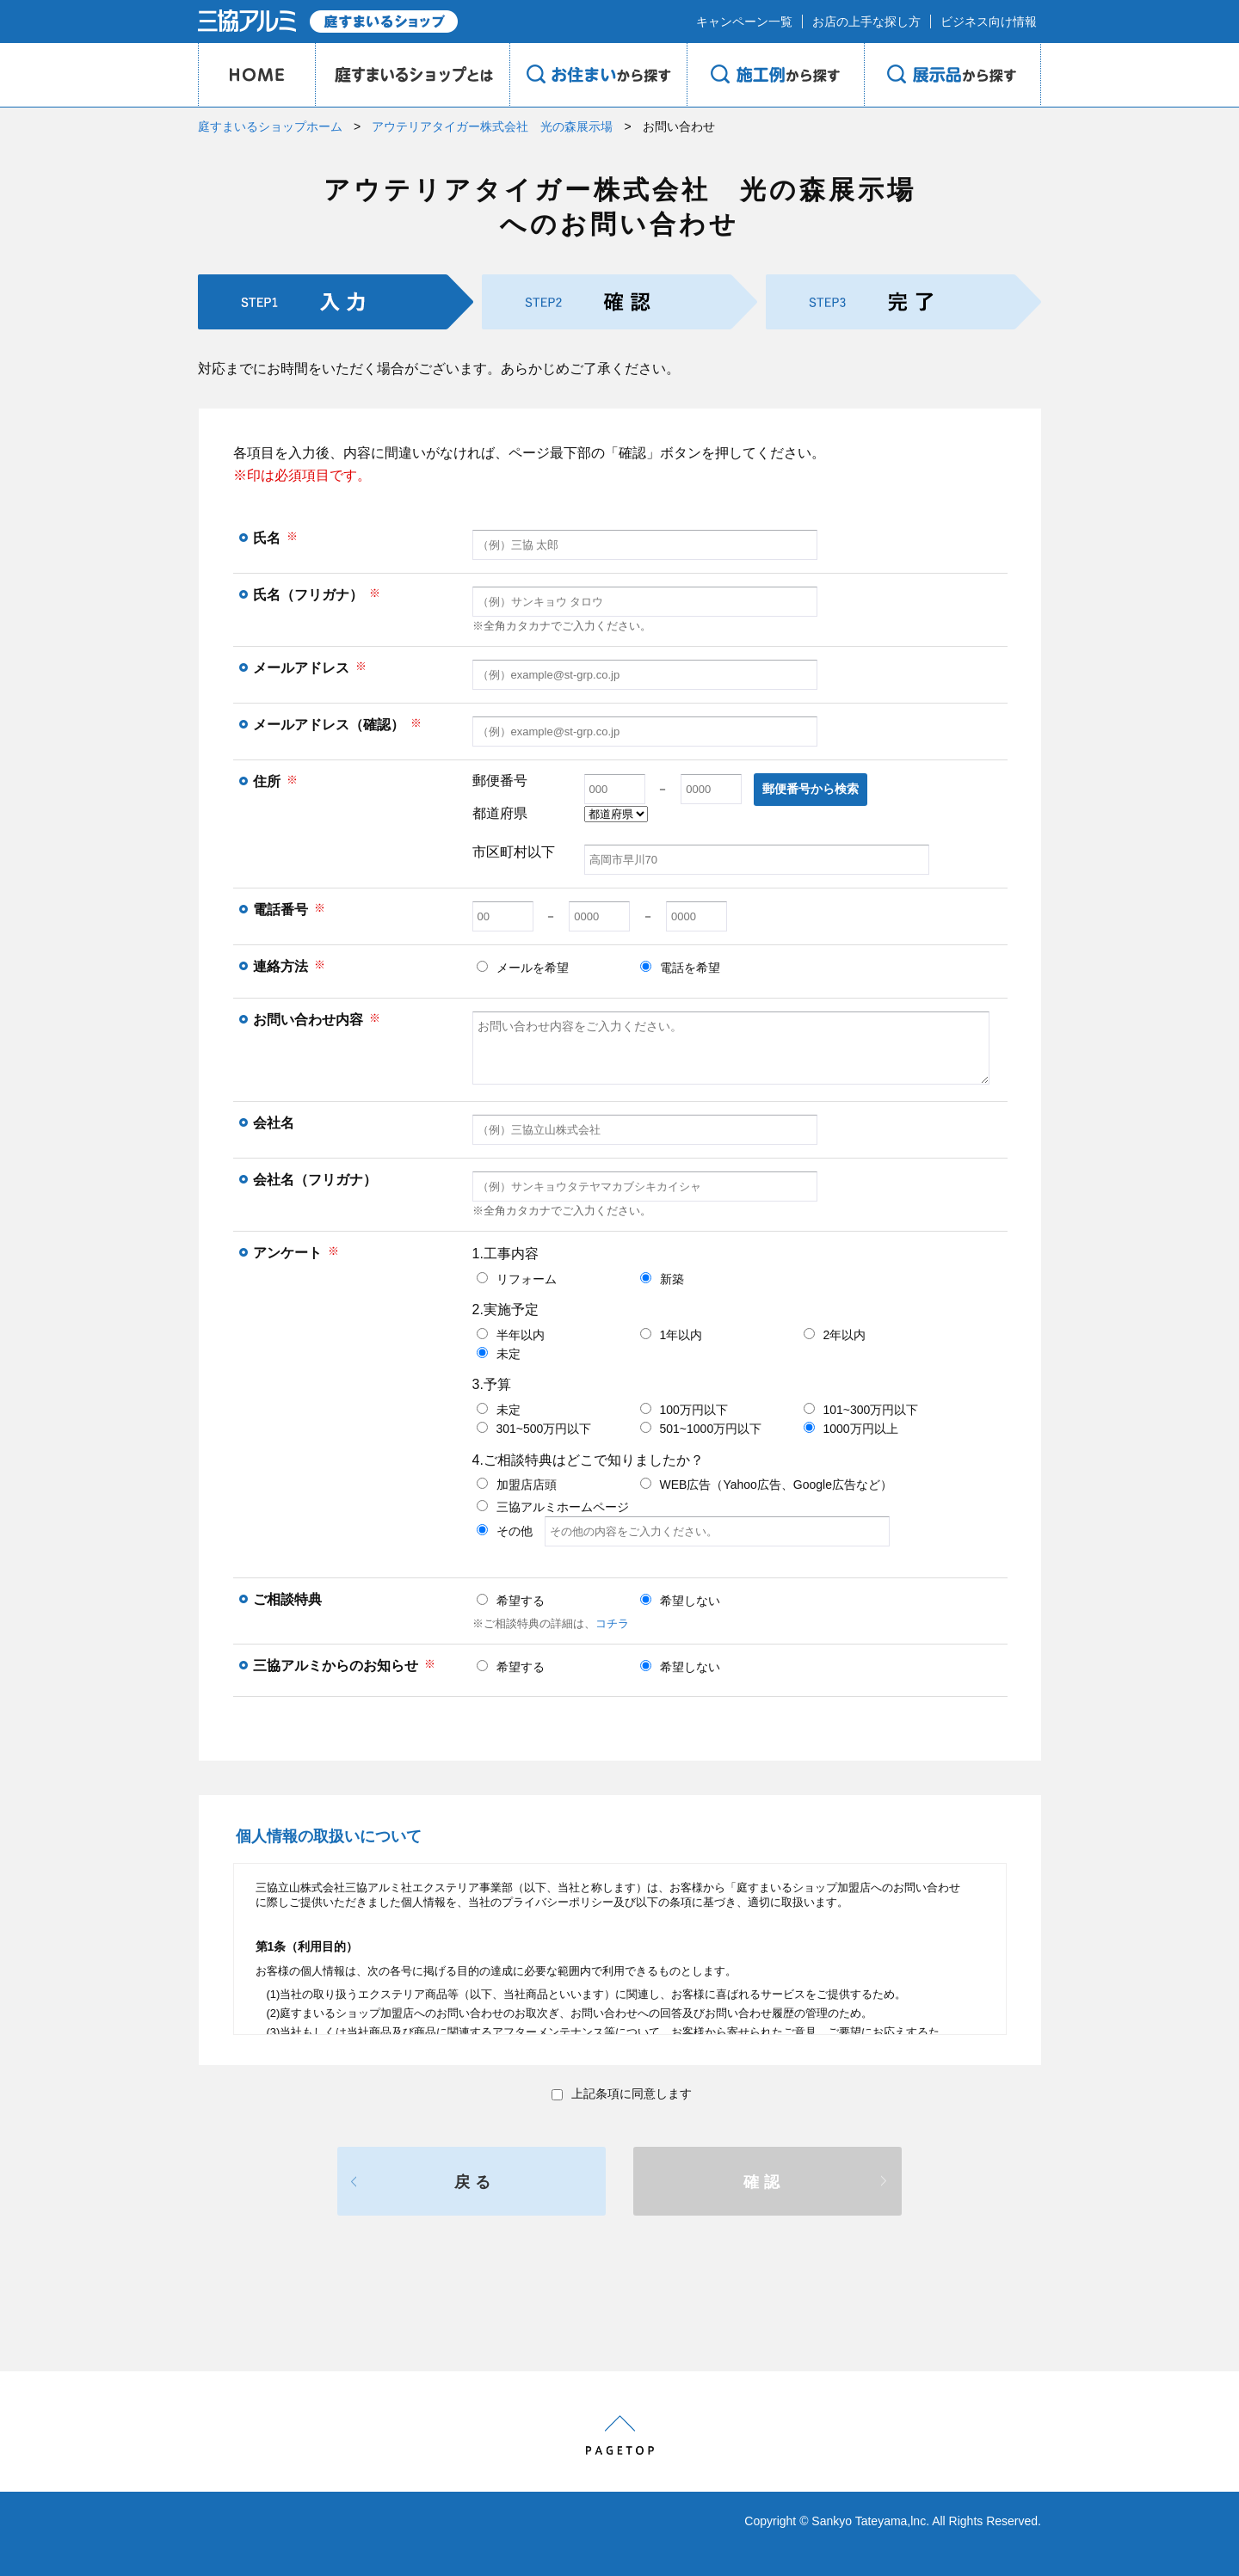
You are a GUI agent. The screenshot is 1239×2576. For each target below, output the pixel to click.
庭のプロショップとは (412, 75)
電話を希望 (680, 967)
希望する (511, 1601)
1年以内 (671, 1335)
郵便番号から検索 (810, 789)
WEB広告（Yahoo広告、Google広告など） (766, 1484)
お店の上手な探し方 (866, 21)
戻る (475, 2182)
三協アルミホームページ (553, 1507)
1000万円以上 (851, 1429)
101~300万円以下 (861, 1410)
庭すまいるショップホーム (270, 126)
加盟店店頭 (517, 1484)
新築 (662, 1279)
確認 (764, 2182)
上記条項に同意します (622, 2093)
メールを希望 (523, 967)
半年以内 (511, 1335)
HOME (256, 75)
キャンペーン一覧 (744, 21)
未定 (499, 1354)
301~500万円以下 (534, 1429)
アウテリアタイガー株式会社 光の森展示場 (492, 126)
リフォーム (517, 1279)
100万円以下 (684, 1410)
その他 (683, 1531)
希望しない (680, 1601)
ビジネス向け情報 (988, 21)
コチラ (612, 1623)
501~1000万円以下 (701, 1429)
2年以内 (835, 1335)
